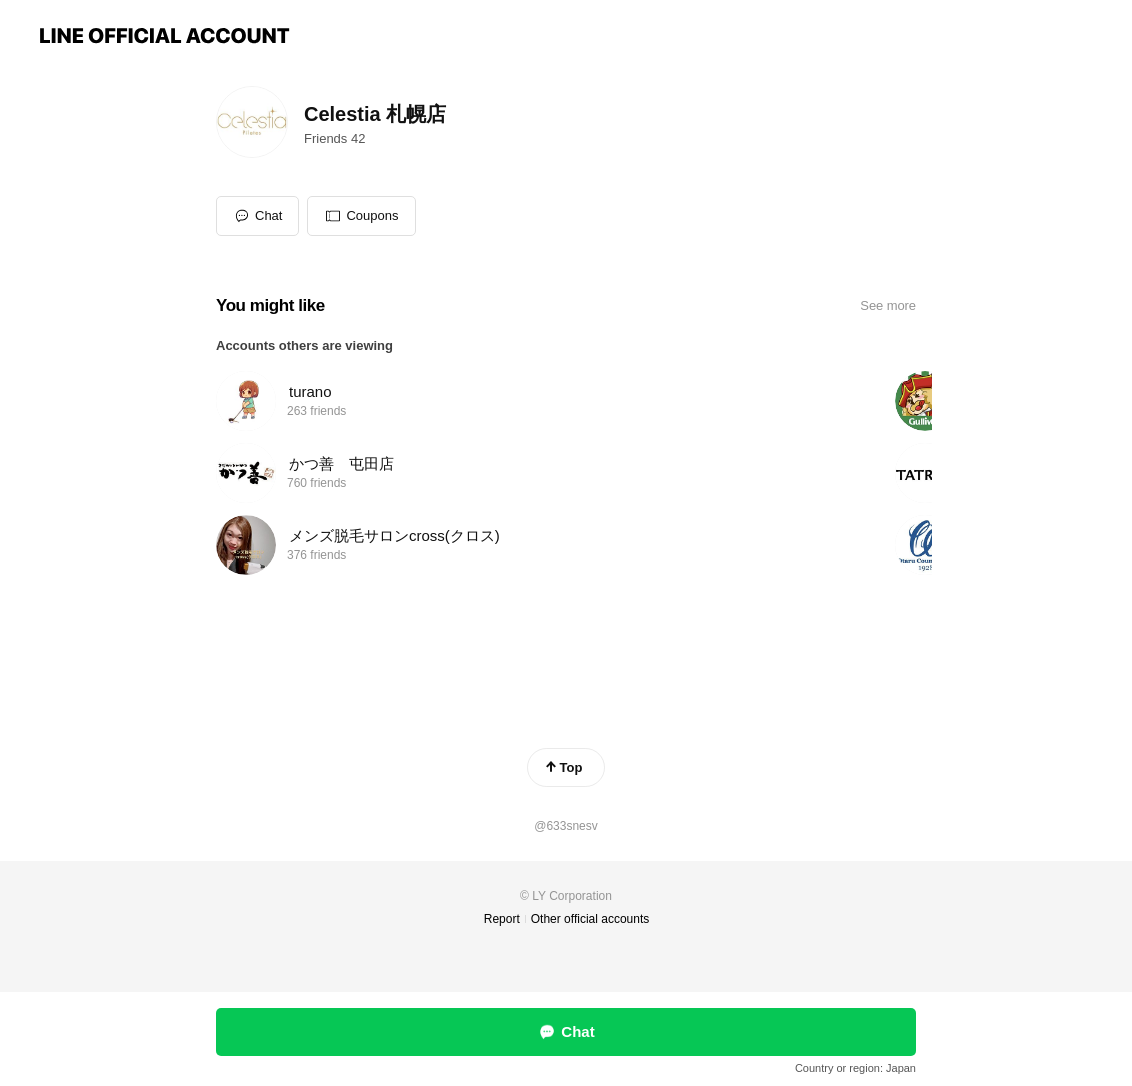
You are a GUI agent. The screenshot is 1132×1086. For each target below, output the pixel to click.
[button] (361, 216)
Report (502, 919)
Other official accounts (590, 919)
